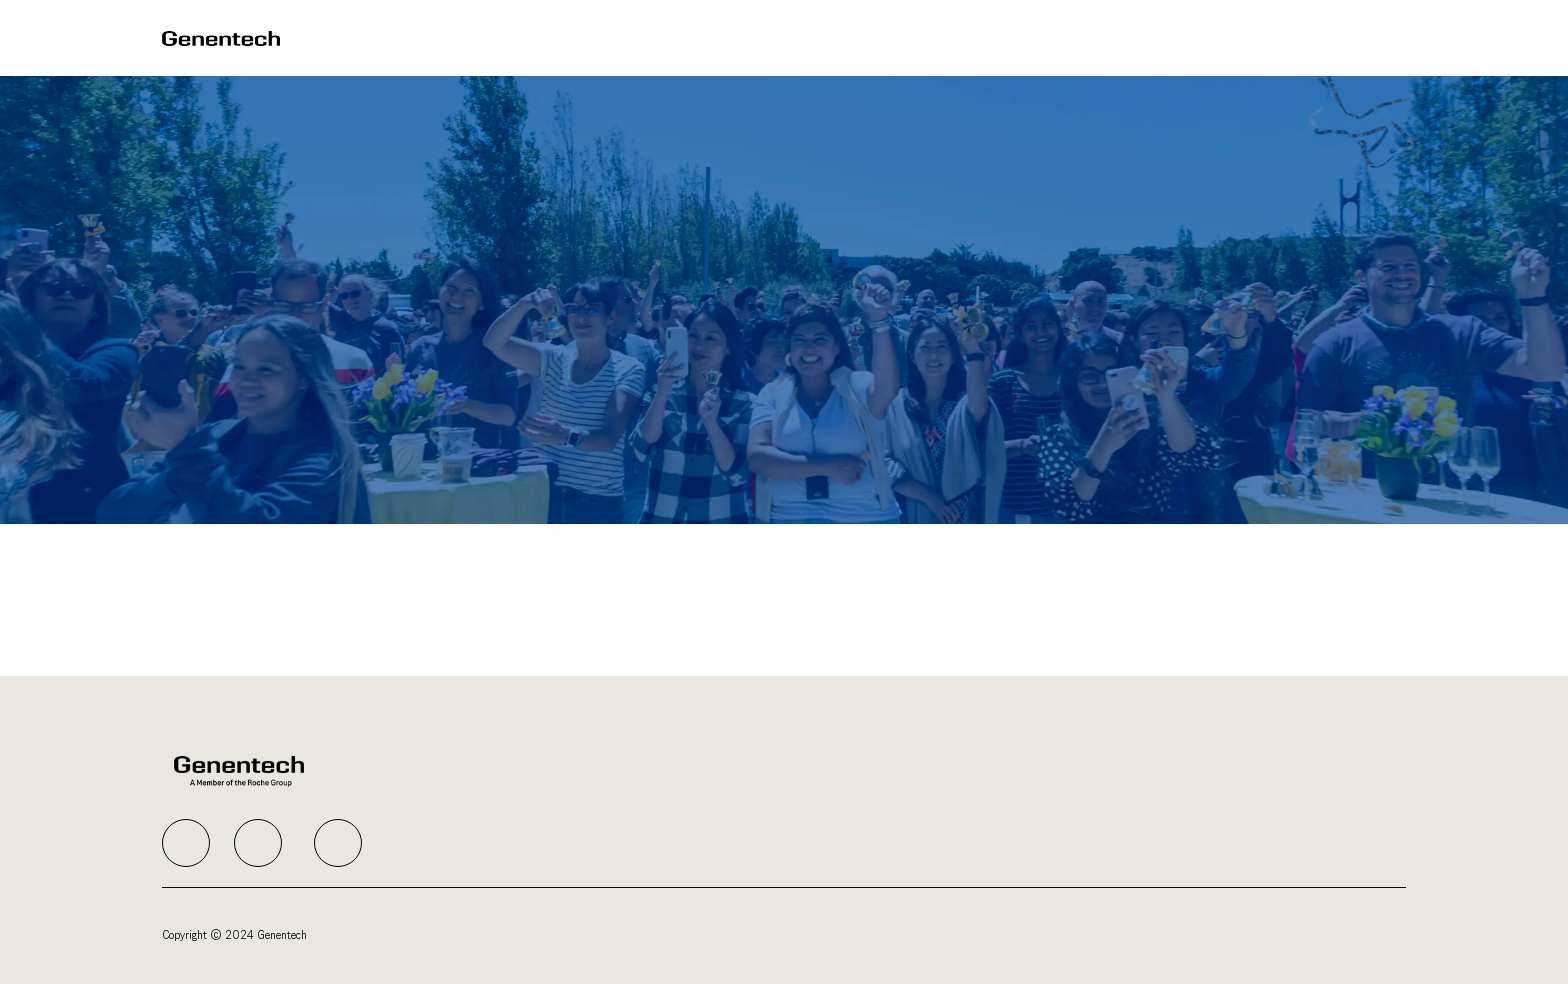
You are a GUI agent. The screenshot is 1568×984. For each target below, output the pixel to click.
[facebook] (186, 843)
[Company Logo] (221, 37)
